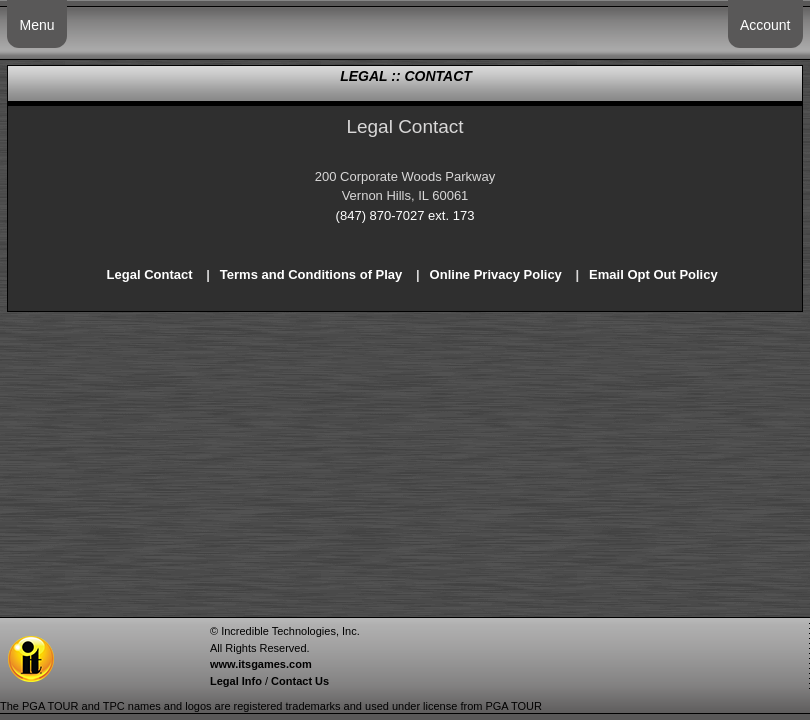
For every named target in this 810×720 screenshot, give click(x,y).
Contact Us (300, 681)
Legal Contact (150, 274)
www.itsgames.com (261, 664)
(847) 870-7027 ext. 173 (405, 215)
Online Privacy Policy (496, 274)
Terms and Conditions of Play (311, 274)
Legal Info (236, 681)
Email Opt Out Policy (653, 274)
